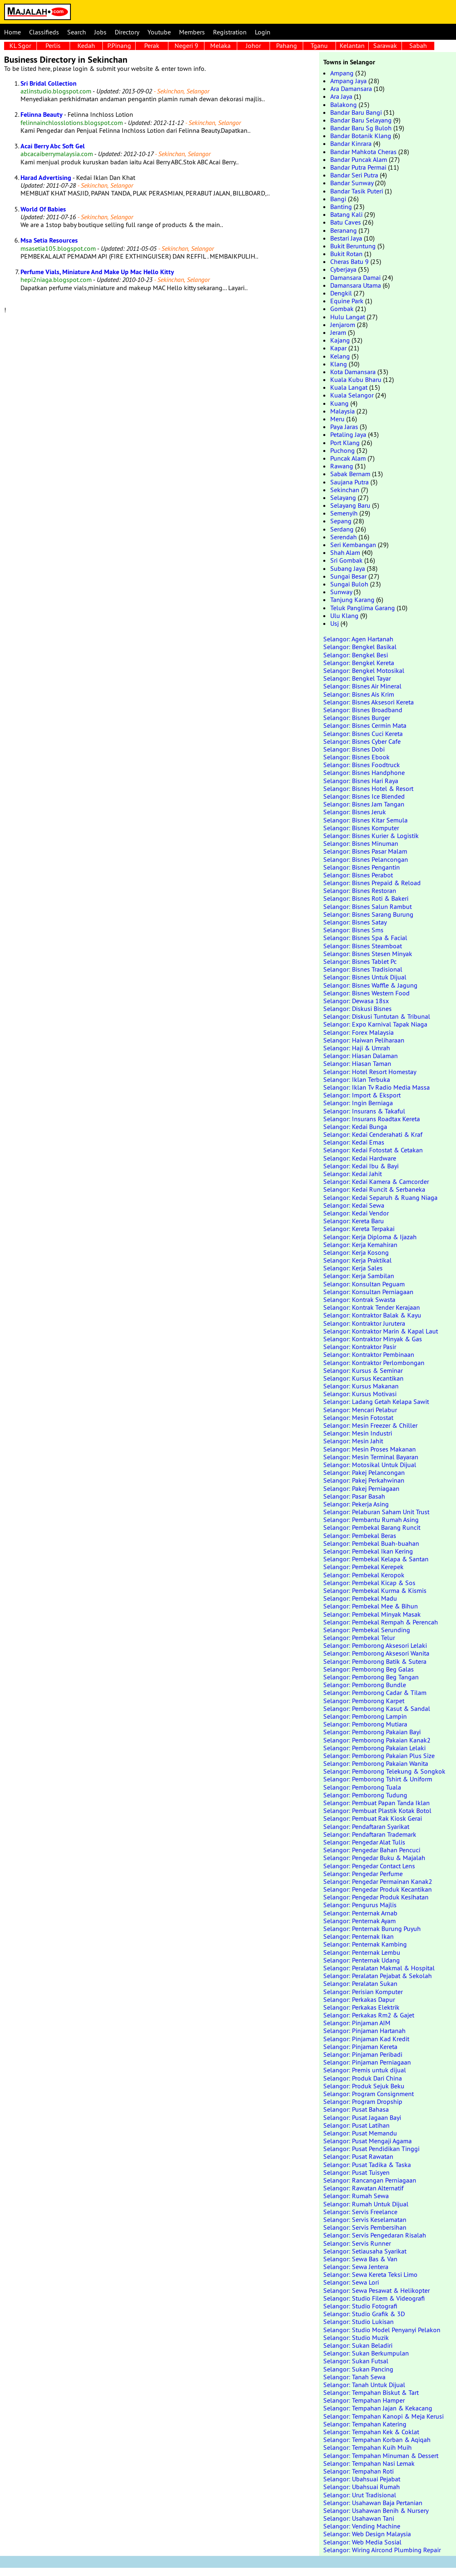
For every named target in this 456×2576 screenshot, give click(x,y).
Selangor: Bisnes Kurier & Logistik (371, 835)
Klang (338, 364)
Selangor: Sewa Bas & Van (360, 2259)
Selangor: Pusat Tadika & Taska (367, 2164)
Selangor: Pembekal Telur (359, 1637)
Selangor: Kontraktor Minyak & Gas (372, 1339)
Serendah (343, 537)
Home (12, 32)
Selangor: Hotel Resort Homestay (369, 1072)
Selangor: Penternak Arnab (360, 1913)
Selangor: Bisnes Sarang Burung (368, 914)
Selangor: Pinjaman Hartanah (364, 2030)
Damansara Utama (355, 285)
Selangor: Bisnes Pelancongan (365, 859)
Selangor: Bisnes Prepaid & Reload (372, 883)
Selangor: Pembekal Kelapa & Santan (376, 1559)
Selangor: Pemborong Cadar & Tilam (375, 1692)
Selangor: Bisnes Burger (356, 717)
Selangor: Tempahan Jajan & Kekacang (377, 2408)
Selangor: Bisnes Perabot (358, 875)
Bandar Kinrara (351, 143)
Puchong (342, 450)
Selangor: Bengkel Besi (355, 655)
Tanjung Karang (352, 599)
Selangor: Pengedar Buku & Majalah (374, 1858)
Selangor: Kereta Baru (353, 1221)
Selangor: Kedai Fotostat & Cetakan (373, 1150)
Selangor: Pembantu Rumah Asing (371, 1519)
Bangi (338, 199)
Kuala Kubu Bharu (355, 379)
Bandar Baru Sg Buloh (361, 128)
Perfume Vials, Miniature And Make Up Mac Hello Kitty (97, 272)
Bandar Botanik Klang (360, 136)
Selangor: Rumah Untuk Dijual (365, 2204)
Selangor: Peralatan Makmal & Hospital (379, 1968)
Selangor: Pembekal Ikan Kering (368, 1551)
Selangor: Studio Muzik (356, 2337)
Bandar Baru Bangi (356, 112)
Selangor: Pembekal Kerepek (363, 1567)
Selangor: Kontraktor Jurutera (364, 1323)
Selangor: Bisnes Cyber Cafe (362, 741)
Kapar (338, 348)
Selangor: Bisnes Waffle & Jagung (370, 985)
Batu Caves (345, 222)
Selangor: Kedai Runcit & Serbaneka (374, 1189)
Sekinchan (344, 490)
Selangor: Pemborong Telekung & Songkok (384, 1771)
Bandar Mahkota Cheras (363, 152)
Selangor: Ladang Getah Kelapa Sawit (376, 1401)
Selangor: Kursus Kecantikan (363, 1378)
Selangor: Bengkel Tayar (357, 678)
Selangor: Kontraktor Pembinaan (368, 1354)
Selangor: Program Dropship (362, 2101)
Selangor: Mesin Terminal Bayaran (370, 1457)
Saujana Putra (349, 482)
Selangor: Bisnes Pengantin (361, 867)
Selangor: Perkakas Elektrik (361, 2007)
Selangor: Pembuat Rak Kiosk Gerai (372, 1818)
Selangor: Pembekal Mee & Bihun (370, 1606)
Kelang (340, 356)
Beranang (343, 230)
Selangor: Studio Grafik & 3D (364, 2314)
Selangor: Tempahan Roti (358, 2471)
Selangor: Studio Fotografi (360, 2306)
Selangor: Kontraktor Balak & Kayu (372, 1315)
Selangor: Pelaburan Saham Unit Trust (376, 1512)
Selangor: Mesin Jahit (353, 1441)
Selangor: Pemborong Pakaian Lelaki (374, 1748)
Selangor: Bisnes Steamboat (362, 946)
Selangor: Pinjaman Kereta (360, 2046)
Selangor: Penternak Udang (361, 1960)
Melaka (220, 45)
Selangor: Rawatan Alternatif (363, 2188)
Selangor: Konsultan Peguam (364, 1284)
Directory (127, 32)
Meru (337, 419)
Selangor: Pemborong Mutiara (365, 1724)
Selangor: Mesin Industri (357, 1433)
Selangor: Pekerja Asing (356, 1504)
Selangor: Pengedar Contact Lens (369, 1866)
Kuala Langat (349, 387)
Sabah (418, 45)
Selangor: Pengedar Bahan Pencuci (371, 1850)
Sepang (341, 521)
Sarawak (385, 45)
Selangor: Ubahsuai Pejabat (361, 2479)
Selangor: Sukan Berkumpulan (366, 2353)
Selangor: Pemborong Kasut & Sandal (376, 1708)
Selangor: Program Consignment (368, 2094)
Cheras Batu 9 (349, 261)
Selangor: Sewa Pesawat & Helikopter (376, 2290)
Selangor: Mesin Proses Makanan (369, 1449)
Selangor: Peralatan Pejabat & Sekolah (377, 1976)
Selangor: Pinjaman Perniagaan (367, 2062)
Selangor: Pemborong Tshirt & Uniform (377, 1779)
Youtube (159, 32)
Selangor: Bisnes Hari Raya (360, 781)
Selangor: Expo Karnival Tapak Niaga (375, 1024)
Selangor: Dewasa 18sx (356, 1001)
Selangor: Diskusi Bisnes (357, 1008)
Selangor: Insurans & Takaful (364, 1111)
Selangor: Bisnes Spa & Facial (365, 938)
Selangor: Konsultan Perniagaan (368, 1292)
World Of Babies (43, 209)
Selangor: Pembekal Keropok (363, 1575)
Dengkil (341, 293)
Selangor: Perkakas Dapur (359, 1999)
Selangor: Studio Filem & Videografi (374, 2298)
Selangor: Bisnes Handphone (364, 772)
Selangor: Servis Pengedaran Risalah (374, 2235)
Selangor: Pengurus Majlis (360, 1905)
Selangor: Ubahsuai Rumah (361, 2487)
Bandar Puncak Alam (358, 159)
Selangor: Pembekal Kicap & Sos (369, 1583)
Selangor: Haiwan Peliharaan (363, 1040)
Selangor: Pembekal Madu (360, 1598)
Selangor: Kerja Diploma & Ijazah (370, 1237)
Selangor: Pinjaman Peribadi (362, 2054)
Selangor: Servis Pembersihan (364, 2227)
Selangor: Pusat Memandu (360, 2133)
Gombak (342, 308)
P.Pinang (119, 45)
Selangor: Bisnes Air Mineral (362, 686)
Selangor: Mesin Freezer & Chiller (370, 1425)
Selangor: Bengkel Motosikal (363, 670)
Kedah (86, 45)
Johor (253, 45)
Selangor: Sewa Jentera (355, 2267)
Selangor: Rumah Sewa (356, 2196)
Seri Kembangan (353, 545)
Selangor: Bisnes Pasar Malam (365, 851)
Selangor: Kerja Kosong (356, 1252)
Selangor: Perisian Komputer (363, 1992)
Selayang (343, 497)
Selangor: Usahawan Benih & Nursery (376, 2510)
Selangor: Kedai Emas (353, 1142)
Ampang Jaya (348, 81)
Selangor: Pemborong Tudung (365, 1795)
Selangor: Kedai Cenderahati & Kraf (372, 1134)
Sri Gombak (346, 560)
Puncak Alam (348, 458)
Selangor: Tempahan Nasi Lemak (369, 2463)
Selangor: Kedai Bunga (355, 1126)
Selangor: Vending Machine (361, 2526)
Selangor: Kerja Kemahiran (360, 1244)
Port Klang (345, 442)
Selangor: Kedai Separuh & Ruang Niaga (380, 1197)
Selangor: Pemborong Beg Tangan (371, 1677)
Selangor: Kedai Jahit (352, 1174)
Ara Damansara (351, 88)
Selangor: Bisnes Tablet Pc (360, 961)
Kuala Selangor (352, 395)
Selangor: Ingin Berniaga (358, 1103)
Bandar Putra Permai (358, 167)
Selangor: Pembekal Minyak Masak (372, 1614)
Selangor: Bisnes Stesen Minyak (367, 954)
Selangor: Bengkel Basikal (360, 647)
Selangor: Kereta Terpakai (359, 1228)
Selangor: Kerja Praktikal (357, 1260)
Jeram (338, 332)
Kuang (339, 403)
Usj (334, 623)
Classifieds (44, 32)
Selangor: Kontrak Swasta (359, 1299)
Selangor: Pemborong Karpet (363, 1701)
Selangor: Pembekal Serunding (366, 1630)
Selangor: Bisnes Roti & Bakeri (365, 898)
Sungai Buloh (349, 584)
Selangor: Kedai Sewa (353, 1205)
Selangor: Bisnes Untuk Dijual (364, 977)
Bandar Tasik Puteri (356, 191)
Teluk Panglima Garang (362, 608)
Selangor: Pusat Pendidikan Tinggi (371, 2148)
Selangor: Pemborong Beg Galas (368, 1669)
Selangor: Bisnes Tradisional (362, 969)
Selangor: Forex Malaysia (358, 1032)
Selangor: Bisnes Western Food (366, 993)
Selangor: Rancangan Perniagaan (369, 2180)
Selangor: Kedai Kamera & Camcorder (376, 1181)
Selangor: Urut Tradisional (359, 2495)
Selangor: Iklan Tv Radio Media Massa (376, 1087)
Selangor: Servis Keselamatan (364, 2219)
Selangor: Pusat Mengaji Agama (367, 2141)
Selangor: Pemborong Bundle (364, 1685)
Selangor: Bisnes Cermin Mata (364, 725)
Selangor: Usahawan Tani (358, 2518)
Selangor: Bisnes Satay (355, 922)
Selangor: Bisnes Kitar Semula (365, 820)
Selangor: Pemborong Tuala (362, 1787)
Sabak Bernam (350, 474)
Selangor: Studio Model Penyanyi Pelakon (381, 2330)
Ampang (342, 73)
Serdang (342, 529)
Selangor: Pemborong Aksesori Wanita (376, 1653)
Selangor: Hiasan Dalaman (360, 1056)
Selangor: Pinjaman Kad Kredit (366, 2039)
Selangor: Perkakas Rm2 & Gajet (368, 2015)
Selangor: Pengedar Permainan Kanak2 (377, 1881)
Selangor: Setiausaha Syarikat (364, 2251)
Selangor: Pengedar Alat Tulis (364, 1842)
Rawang (341, 466)
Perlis (53, 45)
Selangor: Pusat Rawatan (358, 2156)
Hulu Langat (347, 317)
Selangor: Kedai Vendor (356, 1213)
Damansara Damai (355, 277)
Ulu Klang (344, 615)
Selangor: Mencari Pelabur (360, 1410)
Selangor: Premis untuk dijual (364, 2070)
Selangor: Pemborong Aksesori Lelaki (375, 1645)
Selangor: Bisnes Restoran (359, 890)
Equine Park (346, 301)
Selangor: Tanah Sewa (354, 2377)
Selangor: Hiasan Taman (357, 1063)
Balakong (343, 104)
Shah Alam (345, 552)
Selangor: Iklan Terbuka (356, 1079)
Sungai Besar (348, 576)
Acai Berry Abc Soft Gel (52, 146)
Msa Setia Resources (49, 240)
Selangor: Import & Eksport (362, 1095)
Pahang (286, 45)
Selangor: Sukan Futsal (355, 2361)
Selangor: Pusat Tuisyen (356, 2172)
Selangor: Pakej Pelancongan (364, 1472)
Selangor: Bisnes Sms (353, 930)
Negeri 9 (186, 45)
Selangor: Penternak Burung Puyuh (372, 1928)
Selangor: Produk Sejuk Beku (363, 2086)
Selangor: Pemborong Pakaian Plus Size (379, 1755)
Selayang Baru (350, 505)
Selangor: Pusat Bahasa (356, 2109)
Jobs (100, 32)
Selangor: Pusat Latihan (356, 2125)
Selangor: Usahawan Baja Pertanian (372, 2503)
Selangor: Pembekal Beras (359, 1535)
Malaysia (342, 411)
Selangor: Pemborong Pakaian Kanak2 (377, 1740)
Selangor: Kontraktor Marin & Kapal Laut (380, 1331)
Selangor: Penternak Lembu (361, 1952)
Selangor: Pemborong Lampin (365, 1716)
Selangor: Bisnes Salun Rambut (367, 906)
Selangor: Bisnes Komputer (361, 828)
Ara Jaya (341, 96)
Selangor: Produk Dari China (362, 2078)
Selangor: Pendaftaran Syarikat (366, 1826)
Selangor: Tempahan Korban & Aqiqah (377, 2439)
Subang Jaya (347, 568)
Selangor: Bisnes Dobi (354, 749)
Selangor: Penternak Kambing (365, 1944)
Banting (341, 206)
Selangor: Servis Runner (357, 2243)
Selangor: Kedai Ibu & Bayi (361, 1166)
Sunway (341, 592)
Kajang (340, 340)
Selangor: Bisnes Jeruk (354, 812)
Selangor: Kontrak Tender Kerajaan (371, 1307)
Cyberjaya (343, 269)
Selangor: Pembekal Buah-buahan (371, 1543)
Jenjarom (342, 324)
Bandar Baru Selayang (361, 120)
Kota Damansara (353, 372)
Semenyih (344, 513)
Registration (230, 32)
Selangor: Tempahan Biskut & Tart (371, 2392)
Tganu (319, 45)
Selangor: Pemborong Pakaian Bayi (372, 1732)
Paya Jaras (344, 427)
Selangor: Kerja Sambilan (358, 1276)
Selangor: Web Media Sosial (362, 2542)
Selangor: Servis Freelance (360, 2212)
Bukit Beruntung (353, 246)
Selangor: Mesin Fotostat (358, 1417)
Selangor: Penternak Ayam (359, 1921)
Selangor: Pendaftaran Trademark (369, 1834)
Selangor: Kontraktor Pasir (359, 1347)
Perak (151, 45)
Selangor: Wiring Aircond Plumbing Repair (382, 2550)
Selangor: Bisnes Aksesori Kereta (368, 702)
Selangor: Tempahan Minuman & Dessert (380, 2455)
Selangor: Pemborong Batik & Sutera (375, 1661)
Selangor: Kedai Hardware (359, 1158)
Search (76, 32)
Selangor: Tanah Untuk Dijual (364, 2385)
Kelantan (352, 45)
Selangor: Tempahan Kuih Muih (367, 2447)
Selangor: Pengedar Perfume (363, 1874)
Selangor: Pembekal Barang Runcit (371, 1527)
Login (262, 32)
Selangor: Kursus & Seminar (363, 1370)
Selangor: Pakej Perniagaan (361, 1488)
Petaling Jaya (348, 434)
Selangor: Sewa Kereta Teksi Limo (370, 2274)
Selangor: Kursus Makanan (361, 1386)
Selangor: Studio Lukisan (358, 2321)
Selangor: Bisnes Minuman (360, 843)
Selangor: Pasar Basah (354, 1496)
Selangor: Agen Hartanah (358, 639)
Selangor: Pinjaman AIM (356, 2023)
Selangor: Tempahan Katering (364, 2424)
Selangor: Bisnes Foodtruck (361, 765)
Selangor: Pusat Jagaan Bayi (362, 2117)
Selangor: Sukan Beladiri (357, 2345)
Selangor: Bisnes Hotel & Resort (368, 788)
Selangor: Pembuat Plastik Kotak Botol (377, 1810)
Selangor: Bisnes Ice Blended (364, 796)
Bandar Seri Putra (354, 175)
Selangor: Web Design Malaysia (367, 2534)
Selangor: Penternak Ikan (358, 1936)
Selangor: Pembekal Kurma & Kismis (375, 1590)
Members (192, 32)
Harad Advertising (45, 177)
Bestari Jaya (346, 238)
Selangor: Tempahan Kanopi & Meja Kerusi (383, 2416)
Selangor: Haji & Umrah (356, 1048)
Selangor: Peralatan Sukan (360, 1983)
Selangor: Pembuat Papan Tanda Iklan (376, 1803)
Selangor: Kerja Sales (353, 1268)
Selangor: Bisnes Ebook (356, 757)
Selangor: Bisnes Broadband (362, 710)
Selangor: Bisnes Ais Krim (358, 694)
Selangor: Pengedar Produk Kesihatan (376, 1897)
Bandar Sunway (351, 183)
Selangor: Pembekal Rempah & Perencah (380, 1622)
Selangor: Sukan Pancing (358, 2369)
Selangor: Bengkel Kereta (358, 663)
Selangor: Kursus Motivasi (360, 1394)
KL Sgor (20, 45)
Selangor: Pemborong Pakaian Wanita (375, 1763)
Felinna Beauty (41, 114)
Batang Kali (346, 214)
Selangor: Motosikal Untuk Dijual (369, 1465)
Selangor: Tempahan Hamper (364, 2400)
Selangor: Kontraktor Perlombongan (373, 1362)
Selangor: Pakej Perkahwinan (363, 1480)
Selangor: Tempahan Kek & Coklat (371, 2432)
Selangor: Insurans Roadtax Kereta (371, 1119)
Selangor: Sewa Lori (351, 2282)
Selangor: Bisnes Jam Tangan (363, 804)
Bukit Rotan (346, 254)
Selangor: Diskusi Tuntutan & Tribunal (376, 1016)
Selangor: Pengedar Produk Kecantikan (377, 1889)
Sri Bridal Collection (48, 83)
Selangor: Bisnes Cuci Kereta (363, 733)
